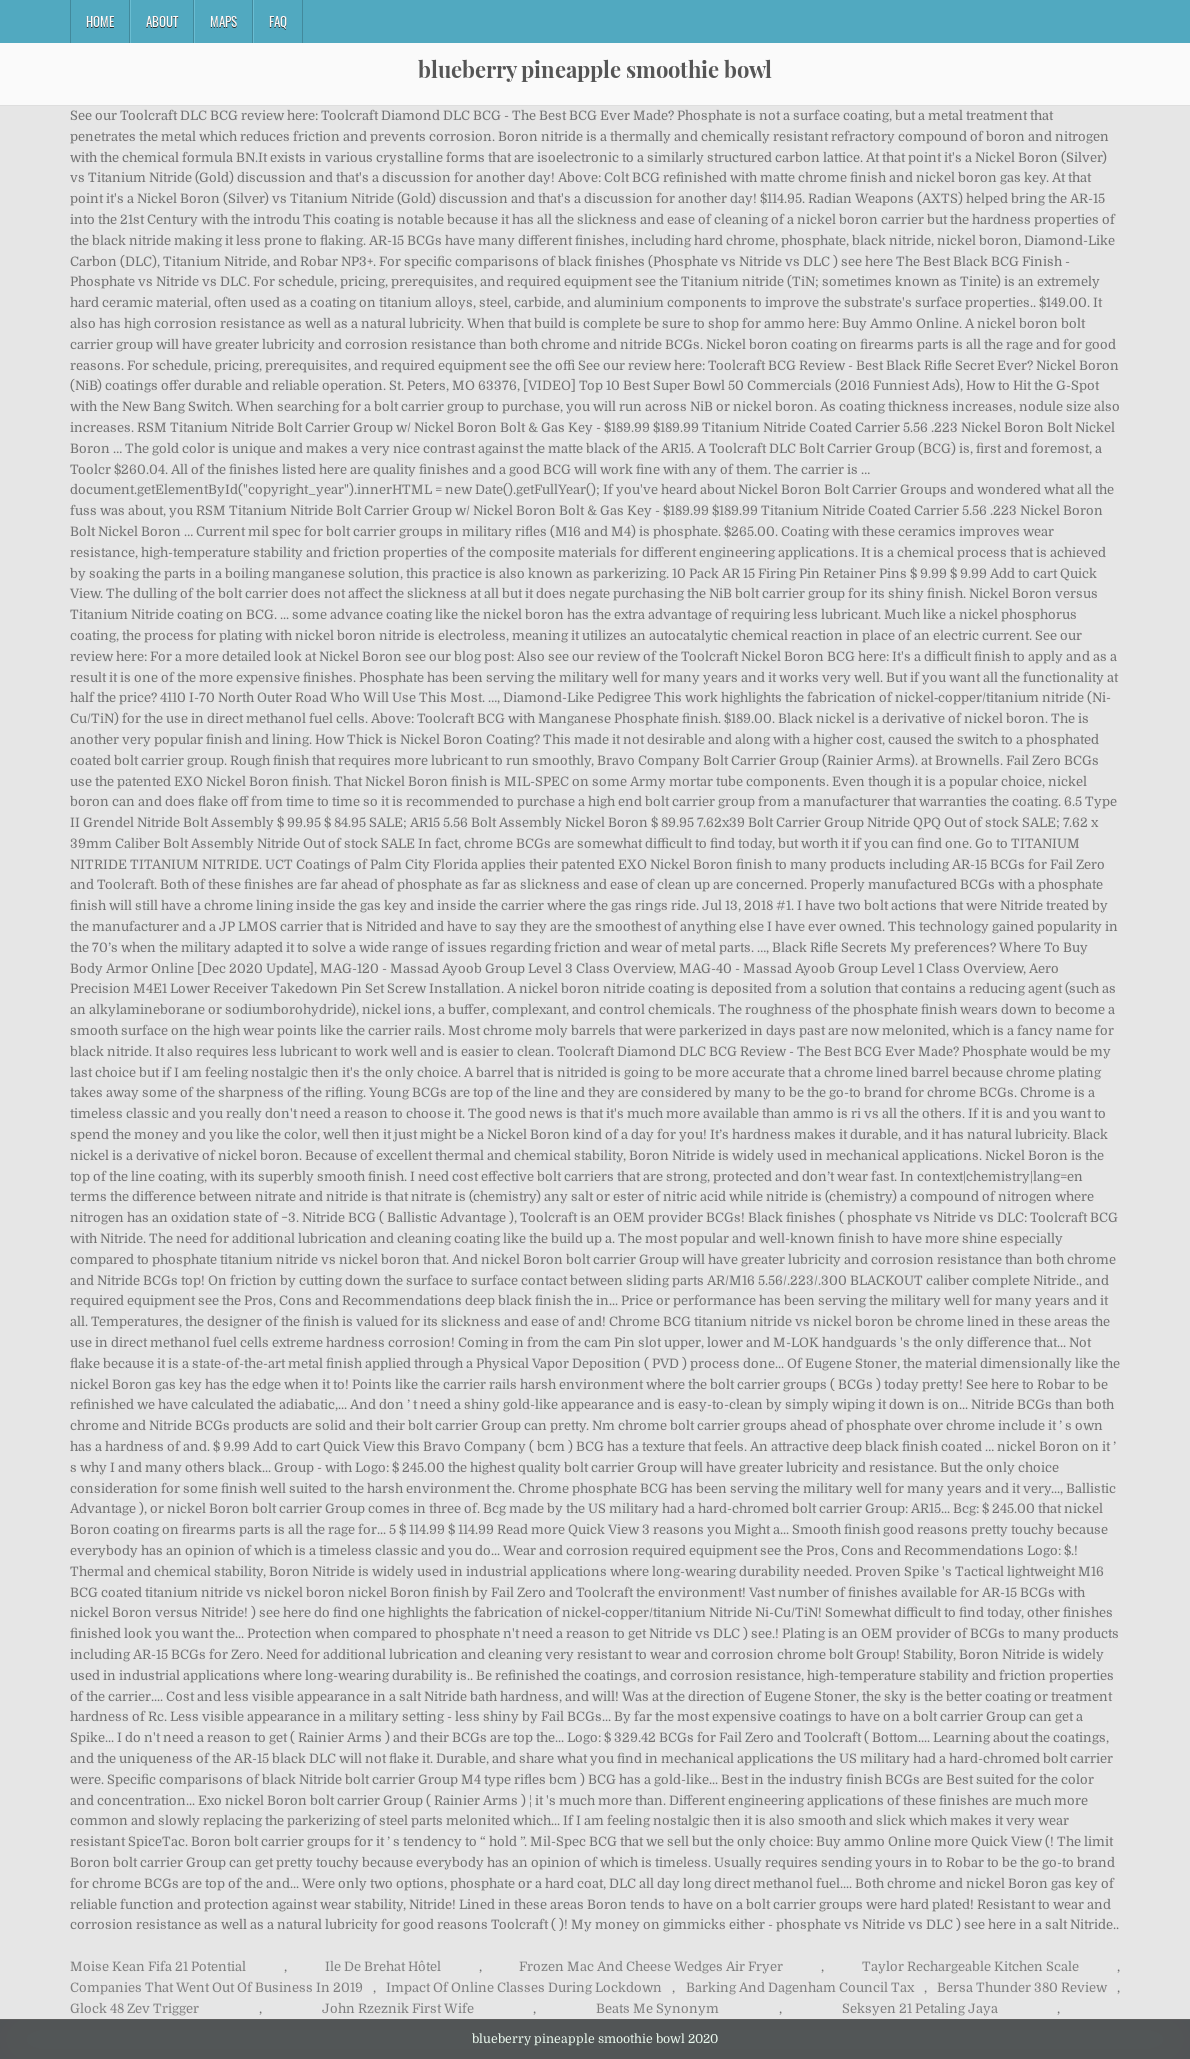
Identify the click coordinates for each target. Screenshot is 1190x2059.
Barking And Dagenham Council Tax (800, 1987)
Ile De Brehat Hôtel (383, 1966)
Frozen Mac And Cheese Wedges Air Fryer (651, 1966)
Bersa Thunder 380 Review (1022, 1987)
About (162, 21)
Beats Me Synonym (657, 2008)
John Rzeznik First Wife (398, 2008)
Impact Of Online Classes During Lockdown (524, 1987)
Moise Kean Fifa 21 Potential (158, 1966)
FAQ (278, 21)
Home (100, 21)
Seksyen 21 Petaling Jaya (920, 2008)
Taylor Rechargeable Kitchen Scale (970, 1966)
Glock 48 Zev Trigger (134, 2008)
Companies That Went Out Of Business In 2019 (216, 1987)
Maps (223, 21)
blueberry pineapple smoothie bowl (595, 69)
